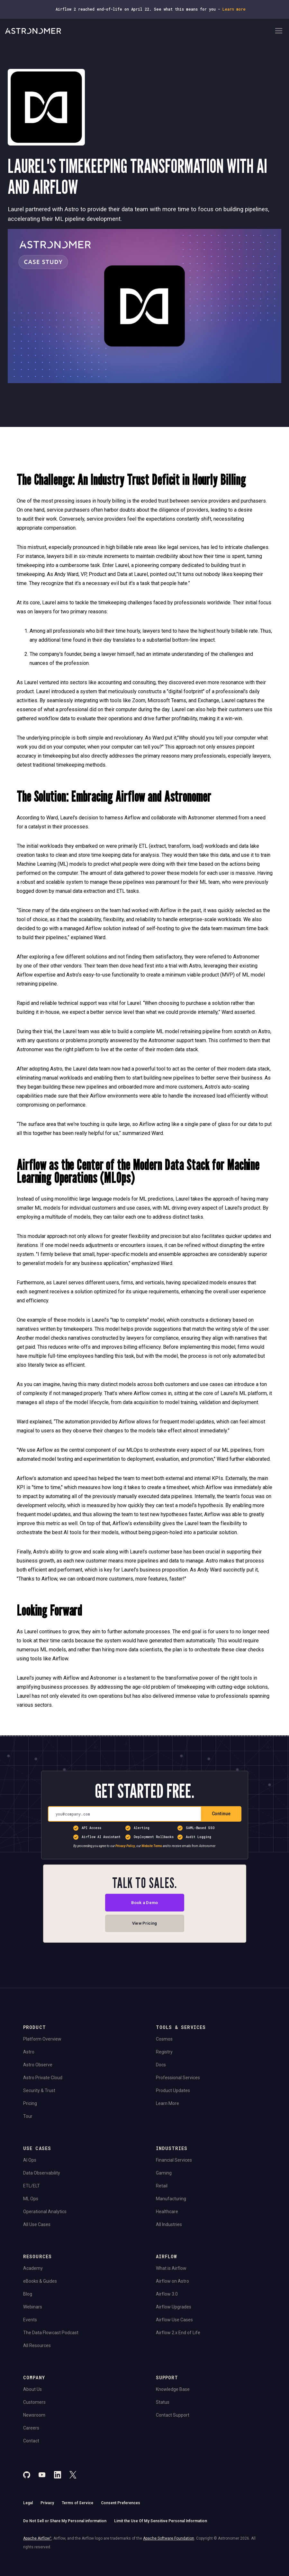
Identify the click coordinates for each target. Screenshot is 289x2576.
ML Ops (30, 2201)
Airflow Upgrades (173, 2309)
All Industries (169, 2227)
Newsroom (34, 2417)
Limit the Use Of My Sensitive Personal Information (160, 2523)
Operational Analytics (45, 2214)
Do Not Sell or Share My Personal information (64, 2523)
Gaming (164, 2175)
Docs (161, 2067)
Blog (27, 2296)
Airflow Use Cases (174, 2322)
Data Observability (41, 2175)
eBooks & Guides (40, 2283)
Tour (27, 2118)
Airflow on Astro (172, 2283)
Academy (33, 2270)
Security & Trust (39, 2093)
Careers (31, 2430)
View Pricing (144, 1925)
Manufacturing (171, 2201)
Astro (28, 2054)
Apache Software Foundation (168, 2541)
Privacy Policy (125, 1846)
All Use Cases (36, 2227)
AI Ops (29, 2162)
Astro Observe (37, 2067)
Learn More (167, 2106)
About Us (32, 2391)
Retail (161, 2188)
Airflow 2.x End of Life (178, 2335)
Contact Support (172, 2417)
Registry (164, 2054)
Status (162, 2404)
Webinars (32, 2309)
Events (30, 2322)
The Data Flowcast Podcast (50, 2335)
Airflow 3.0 (167, 2296)
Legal (28, 2505)
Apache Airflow (37, 2541)
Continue (221, 1813)
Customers (34, 2404)
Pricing (30, 2106)
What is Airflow (171, 2270)
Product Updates (173, 2093)
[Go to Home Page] (139, 31)
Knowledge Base (173, 2391)
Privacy (47, 2505)
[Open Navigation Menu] (279, 31)
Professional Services (178, 2080)
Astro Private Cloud (42, 2080)
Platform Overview (42, 2041)
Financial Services (174, 2162)
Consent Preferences (120, 2505)
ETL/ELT (31, 2188)
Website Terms (151, 1846)
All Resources (37, 2348)
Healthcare (167, 2214)
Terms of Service (77, 2505)
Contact (31, 2443)
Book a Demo (144, 1902)
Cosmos (164, 2041)
